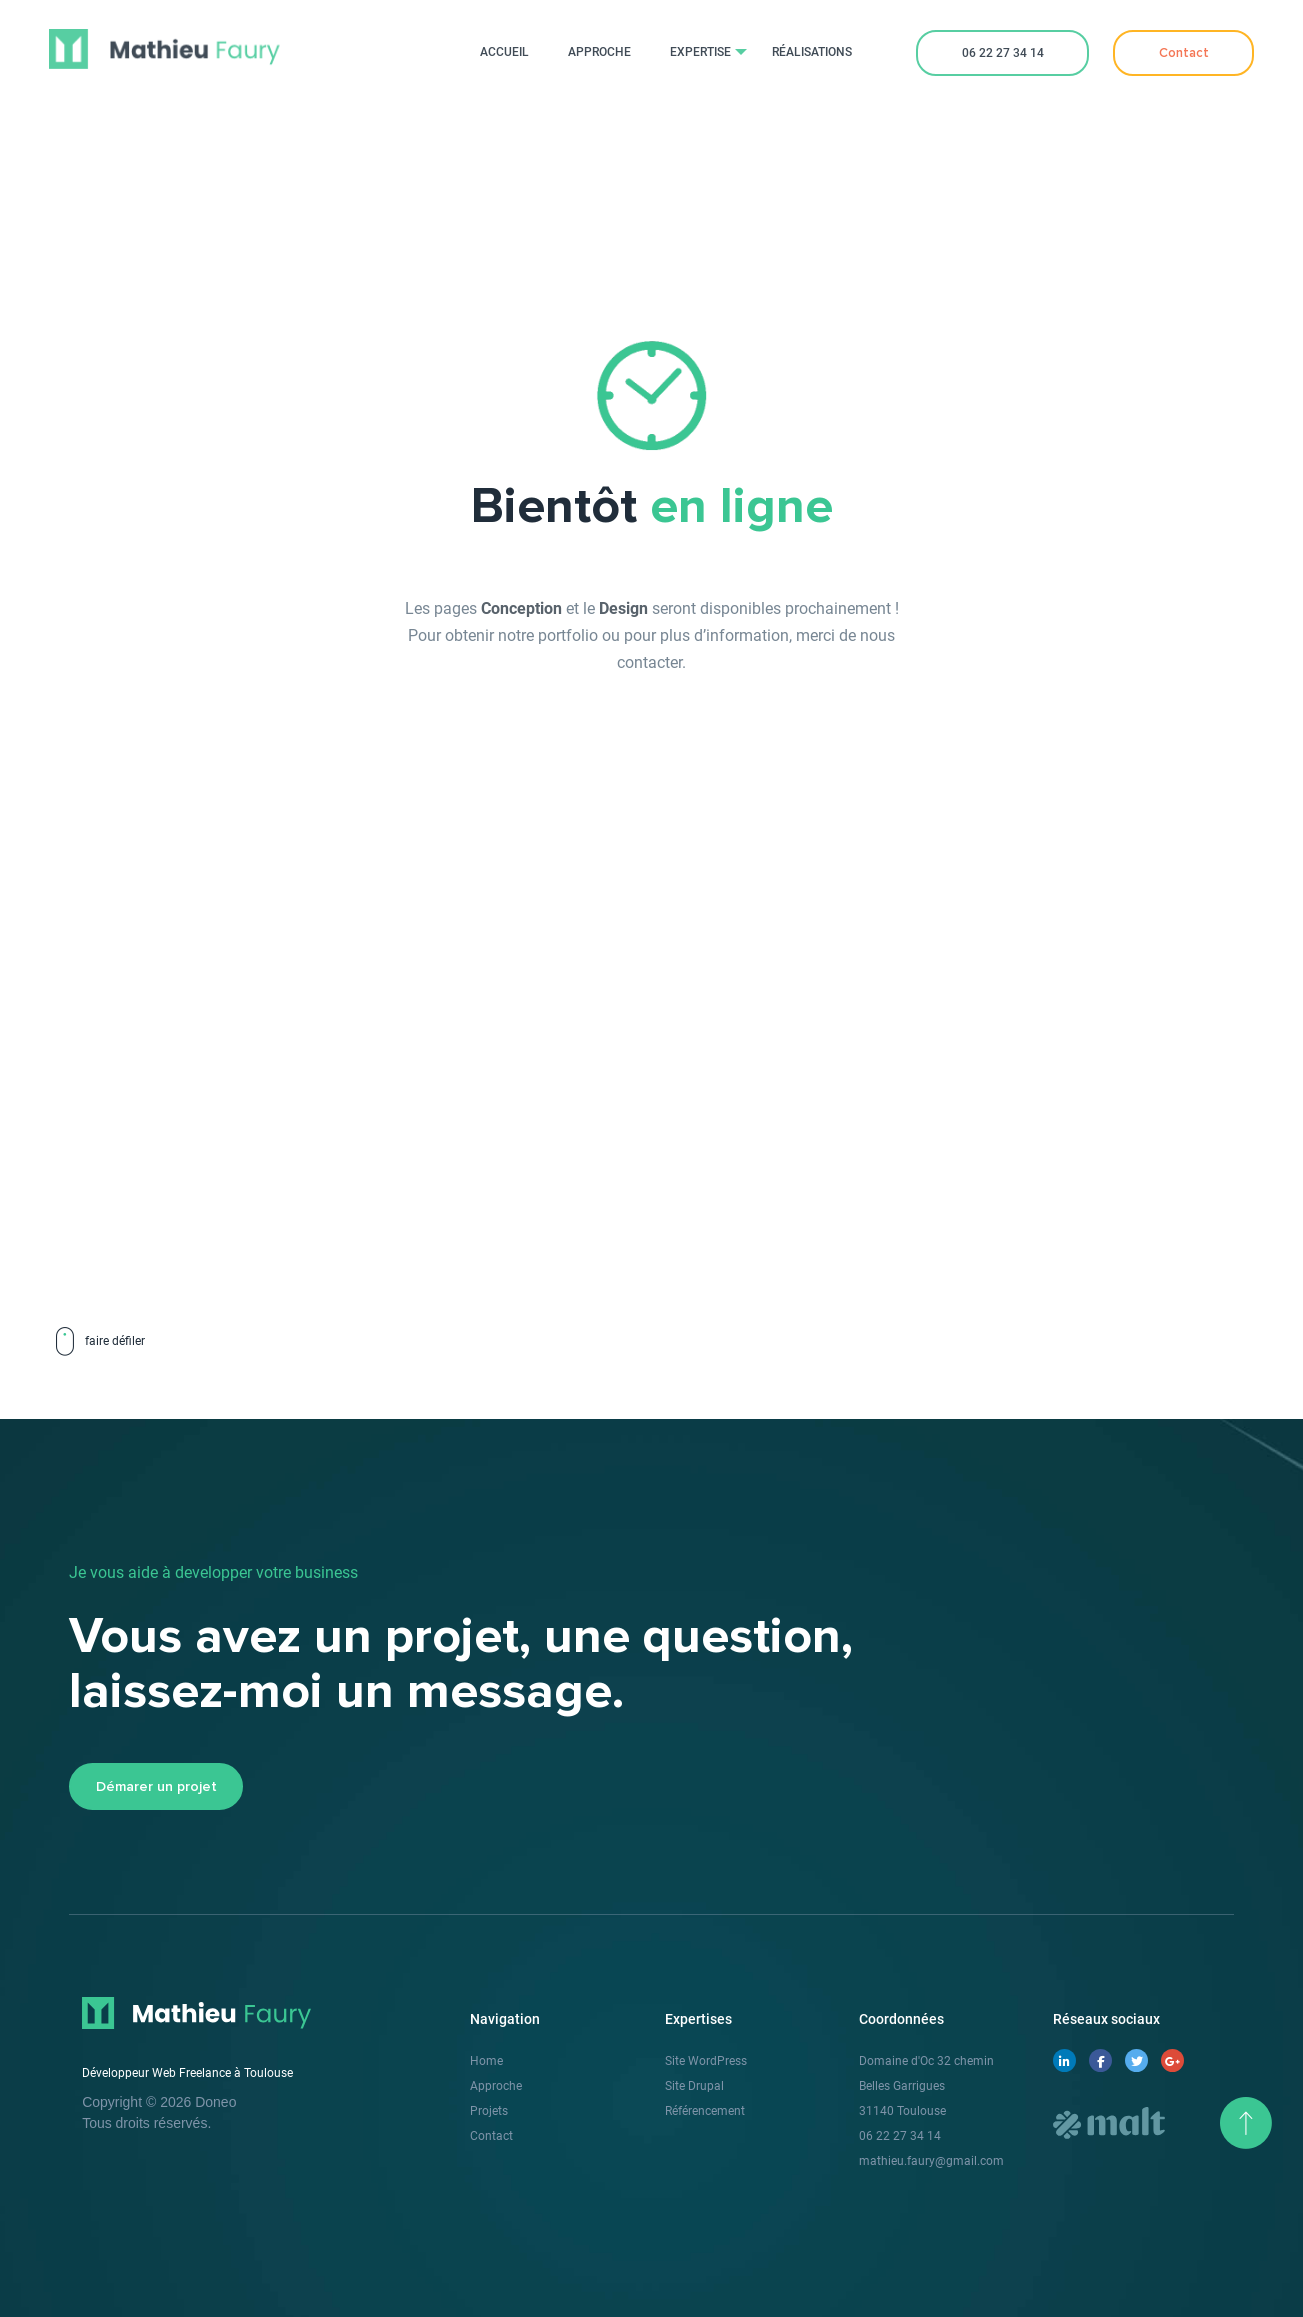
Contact (491, 2136)
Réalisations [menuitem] (812, 52)
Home (486, 2061)
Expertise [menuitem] (700, 52)
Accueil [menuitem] (504, 52)
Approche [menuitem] (599, 52)
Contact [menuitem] (1184, 53)
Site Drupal (694, 2086)
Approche (496, 2086)
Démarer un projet (156, 1787)
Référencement (705, 2111)
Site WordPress (706, 2061)
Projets (489, 2111)
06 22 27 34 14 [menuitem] (1003, 53)
